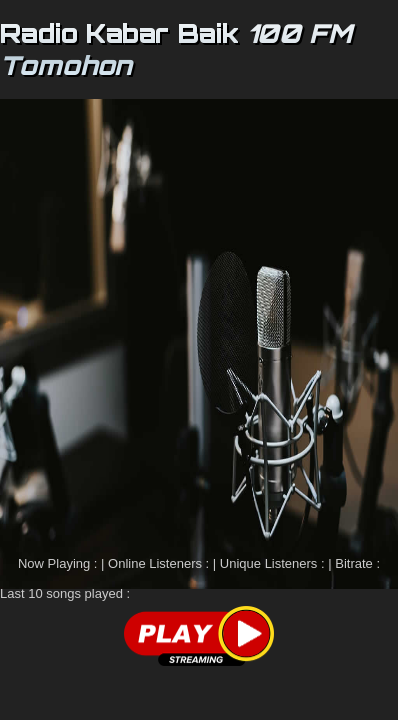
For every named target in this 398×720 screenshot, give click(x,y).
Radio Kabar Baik (119, 33)
